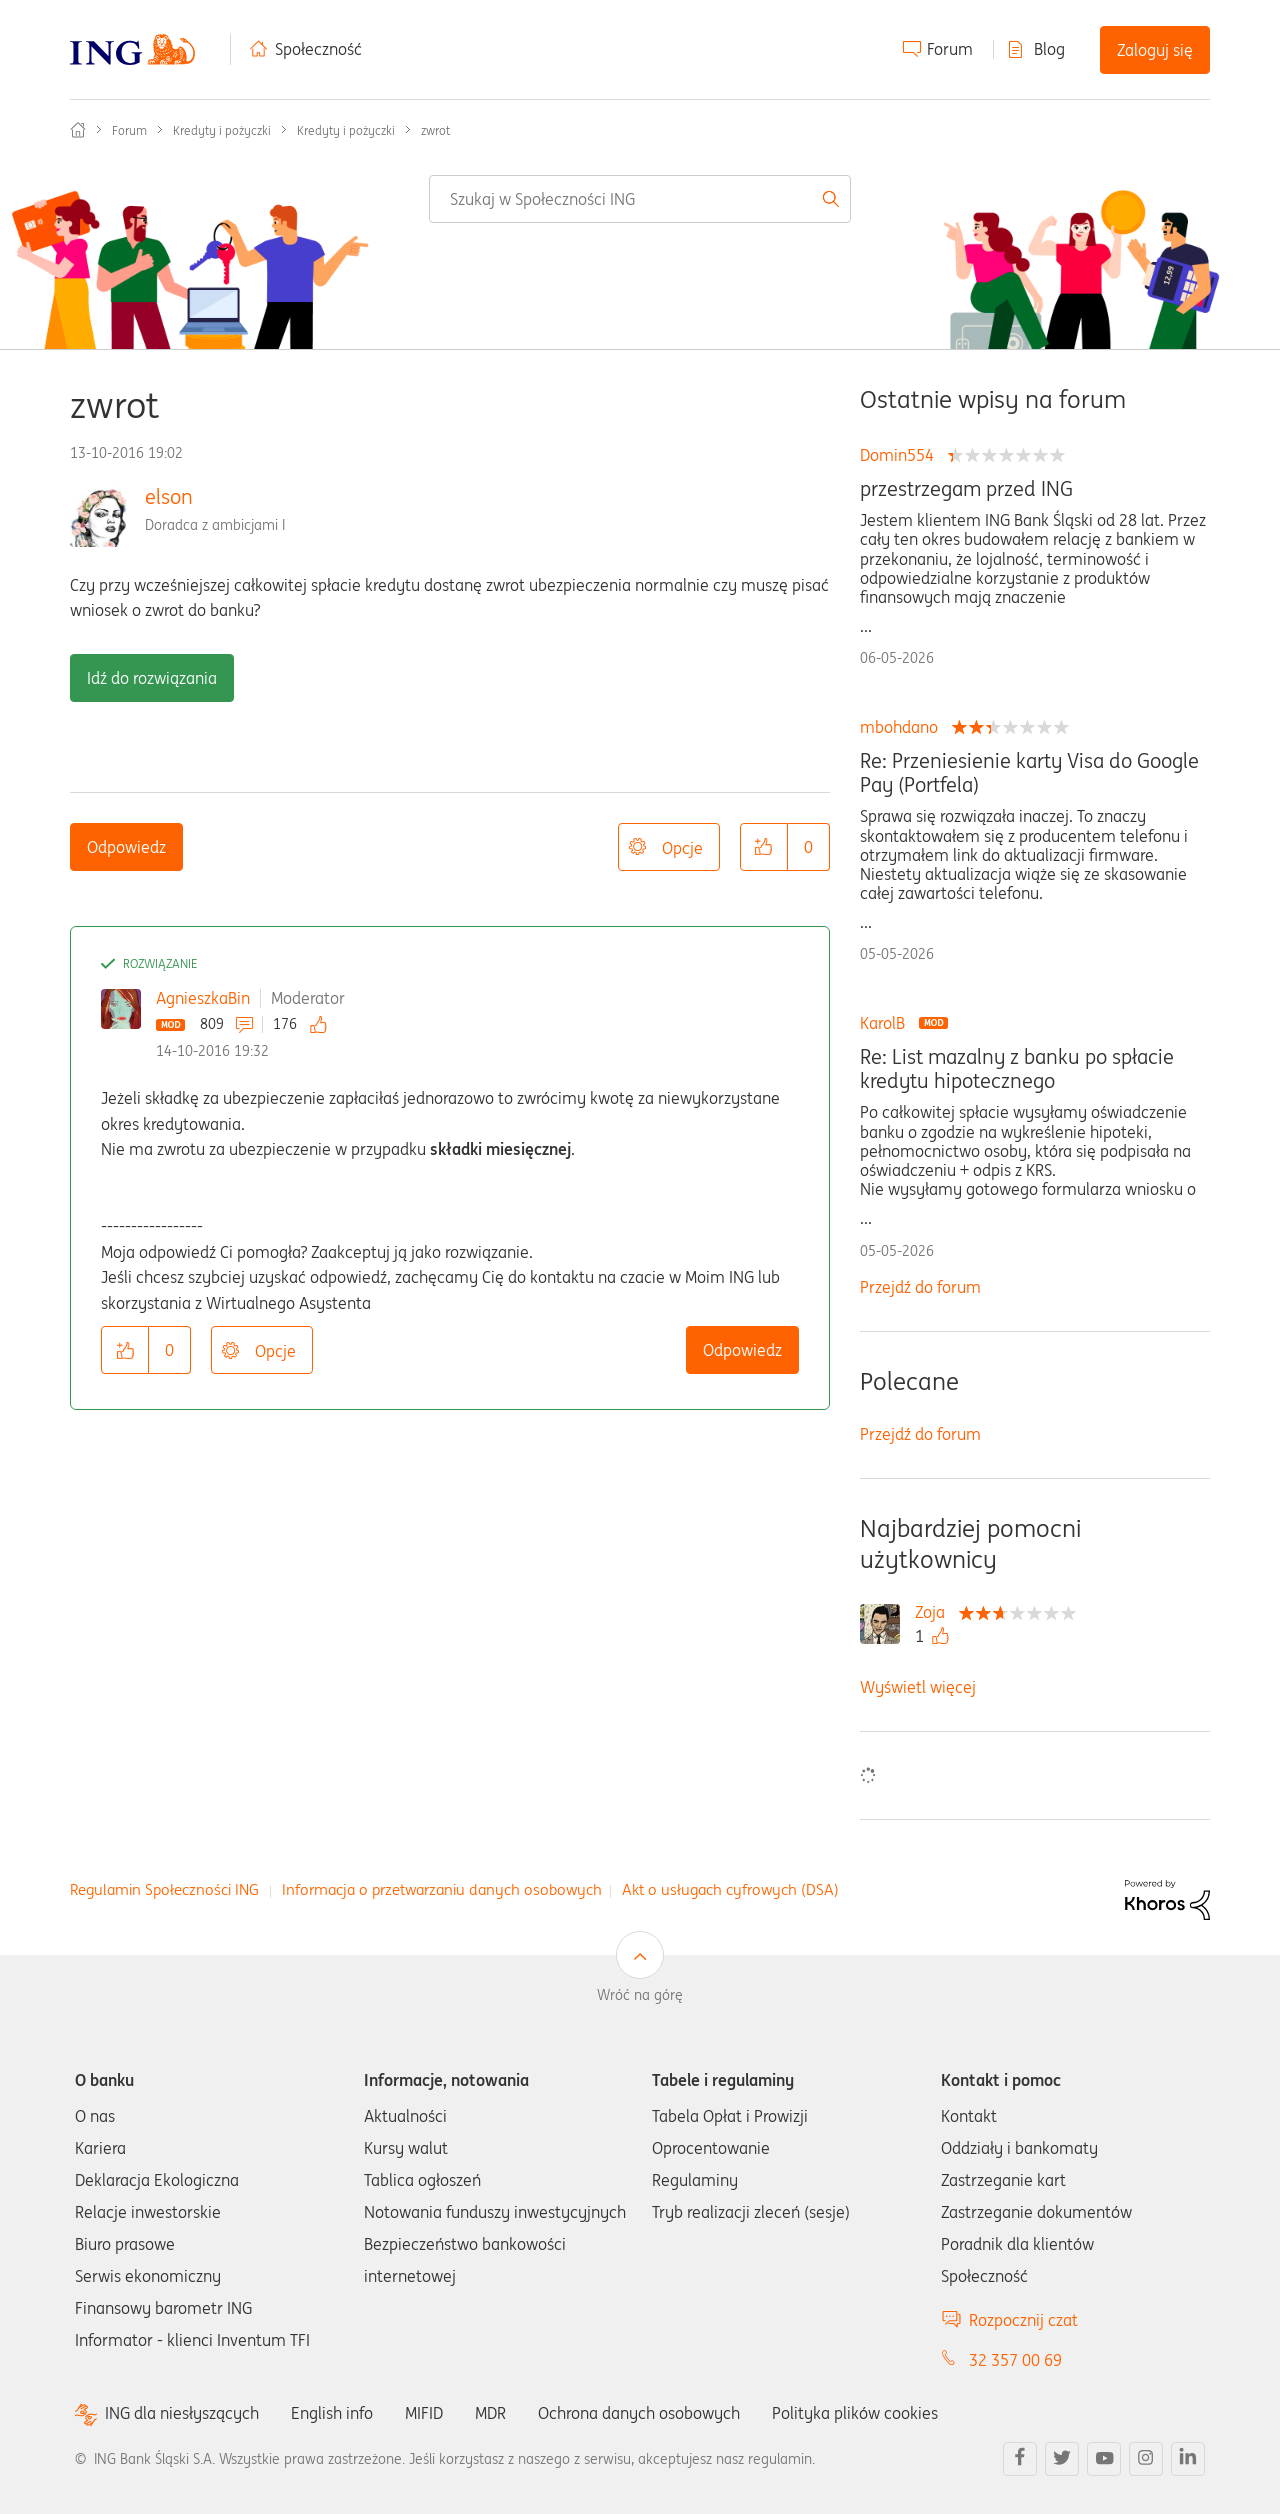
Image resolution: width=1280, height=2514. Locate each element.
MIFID (424, 2413)
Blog (1049, 49)
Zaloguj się (1155, 50)
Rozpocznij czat (1023, 2320)
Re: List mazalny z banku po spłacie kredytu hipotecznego (1017, 1069)
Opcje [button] (682, 848)
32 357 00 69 (1015, 2360)
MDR (490, 2413)
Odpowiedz (126, 847)
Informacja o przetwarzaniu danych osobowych (442, 1889)
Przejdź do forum (920, 1287)
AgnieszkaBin (203, 998)
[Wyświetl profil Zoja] (935, 1612)
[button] (764, 847)
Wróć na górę (640, 1995)
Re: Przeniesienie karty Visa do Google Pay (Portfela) (1029, 773)
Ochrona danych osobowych (639, 2413)
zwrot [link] (435, 130)
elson (169, 496)
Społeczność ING (78, 130)
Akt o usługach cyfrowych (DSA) (730, 1889)
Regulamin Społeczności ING (164, 1889)
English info (332, 2413)
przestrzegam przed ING (966, 489)
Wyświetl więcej (918, 1687)
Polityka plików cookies (855, 2413)
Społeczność (318, 49)
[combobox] (640, 199)
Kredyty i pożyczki (222, 130)
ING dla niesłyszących (182, 2413)
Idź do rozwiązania (152, 678)
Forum (950, 49)
